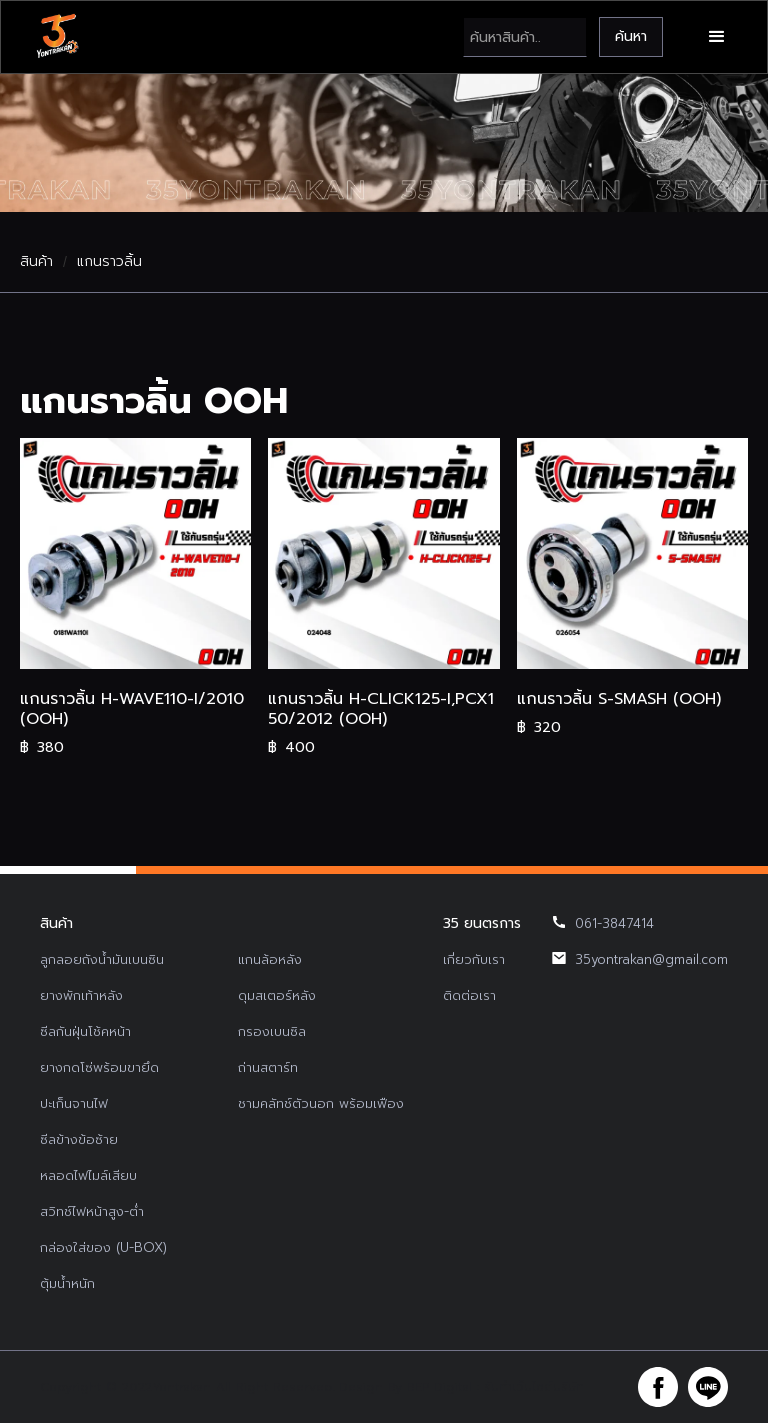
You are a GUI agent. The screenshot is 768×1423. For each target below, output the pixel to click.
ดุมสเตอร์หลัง (277, 995)
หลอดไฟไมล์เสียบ (88, 1175)
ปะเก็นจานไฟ (74, 1103)
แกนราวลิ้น (109, 262)
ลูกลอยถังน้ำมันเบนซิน (102, 959)
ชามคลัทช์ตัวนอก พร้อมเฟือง (321, 1103)
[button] (717, 37)
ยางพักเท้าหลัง (81, 995)
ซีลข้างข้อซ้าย (79, 1139)
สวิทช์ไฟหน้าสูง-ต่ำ (92, 1211)
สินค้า (36, 262)
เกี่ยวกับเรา (474, 959)
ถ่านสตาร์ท (268, 1067)
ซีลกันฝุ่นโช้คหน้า (85, 1031)
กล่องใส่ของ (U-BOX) (103, 1247)
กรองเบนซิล (272, 1031)
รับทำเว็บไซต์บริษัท (534, 1387)
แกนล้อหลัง (270, 959)
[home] (57, 37)
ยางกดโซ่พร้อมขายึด (99, 1067)
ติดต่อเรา (469, 995)
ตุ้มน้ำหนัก (67, 1283)
